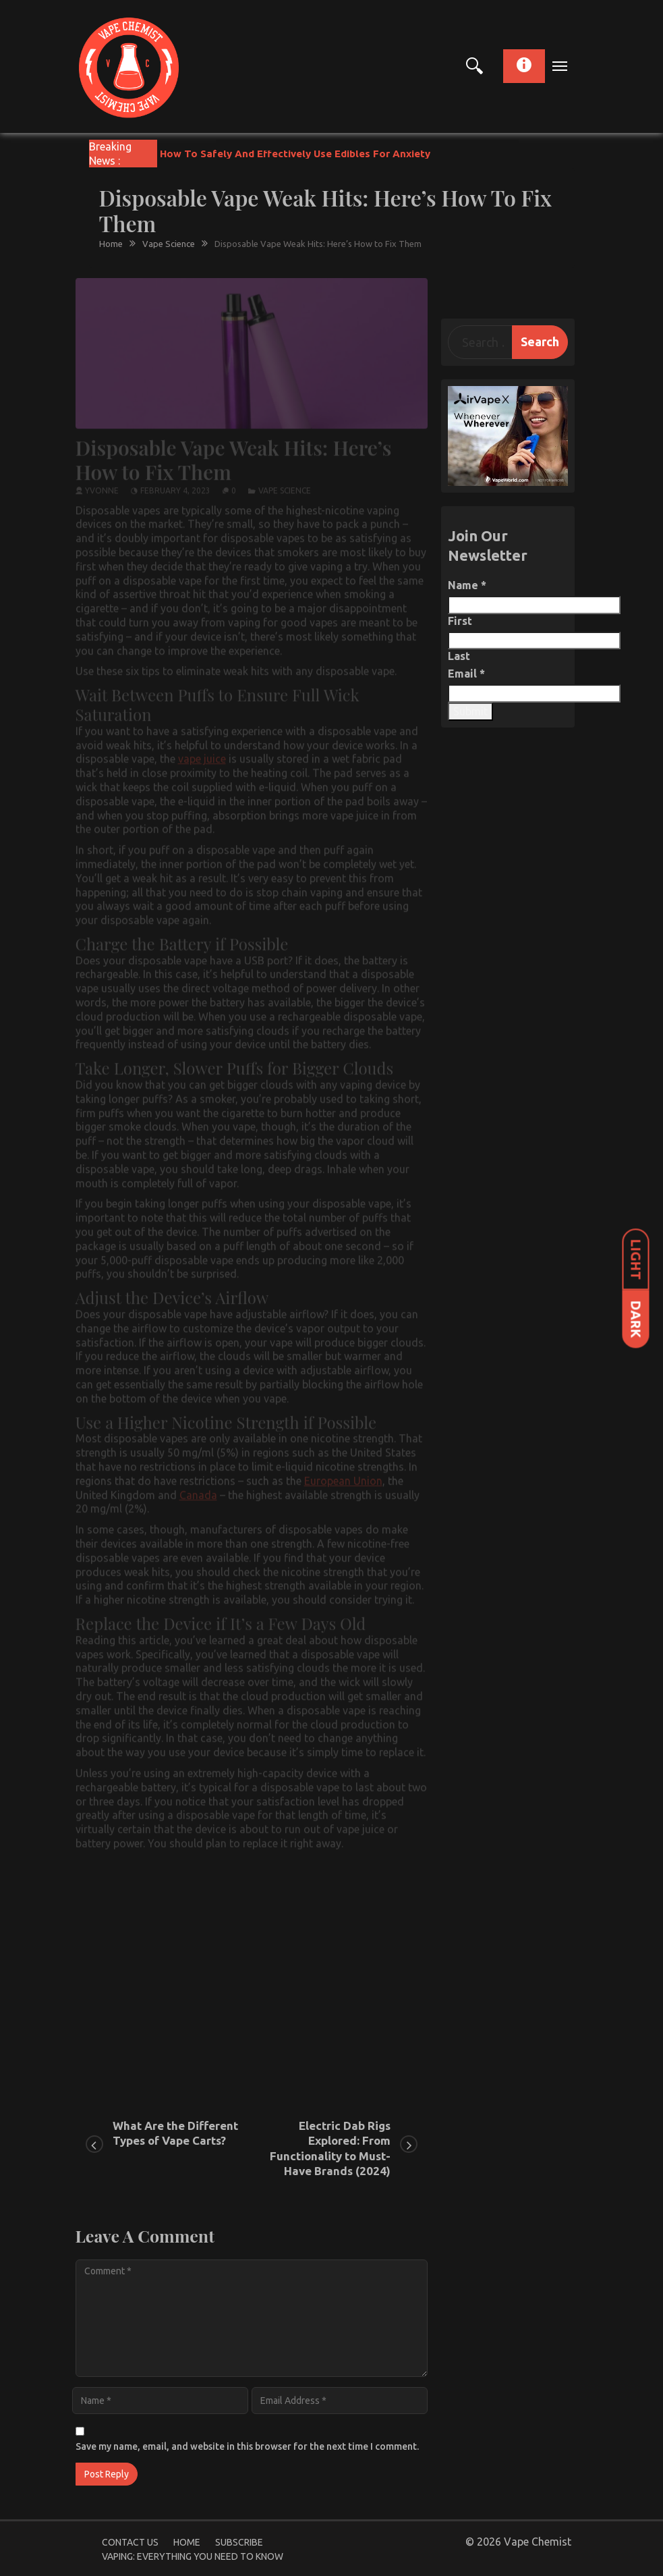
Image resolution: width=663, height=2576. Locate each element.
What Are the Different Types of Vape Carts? (175, 2133)
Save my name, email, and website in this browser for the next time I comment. (247, 2446)
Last (459, 656)
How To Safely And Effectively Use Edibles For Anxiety (295, 153)
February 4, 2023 (175, 485)
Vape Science (284, 485)
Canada (198, 1489)
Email (466, 673)
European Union (343, 1475)
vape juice (202, 754)
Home (186, 2542)
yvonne (102, 485)
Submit (470, 711)
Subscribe (239, 2542)
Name (467, 585)
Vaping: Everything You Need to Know (192, 2556)
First (460, 621)
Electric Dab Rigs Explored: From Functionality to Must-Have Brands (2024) (330, 2147)
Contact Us (130, 2542)
